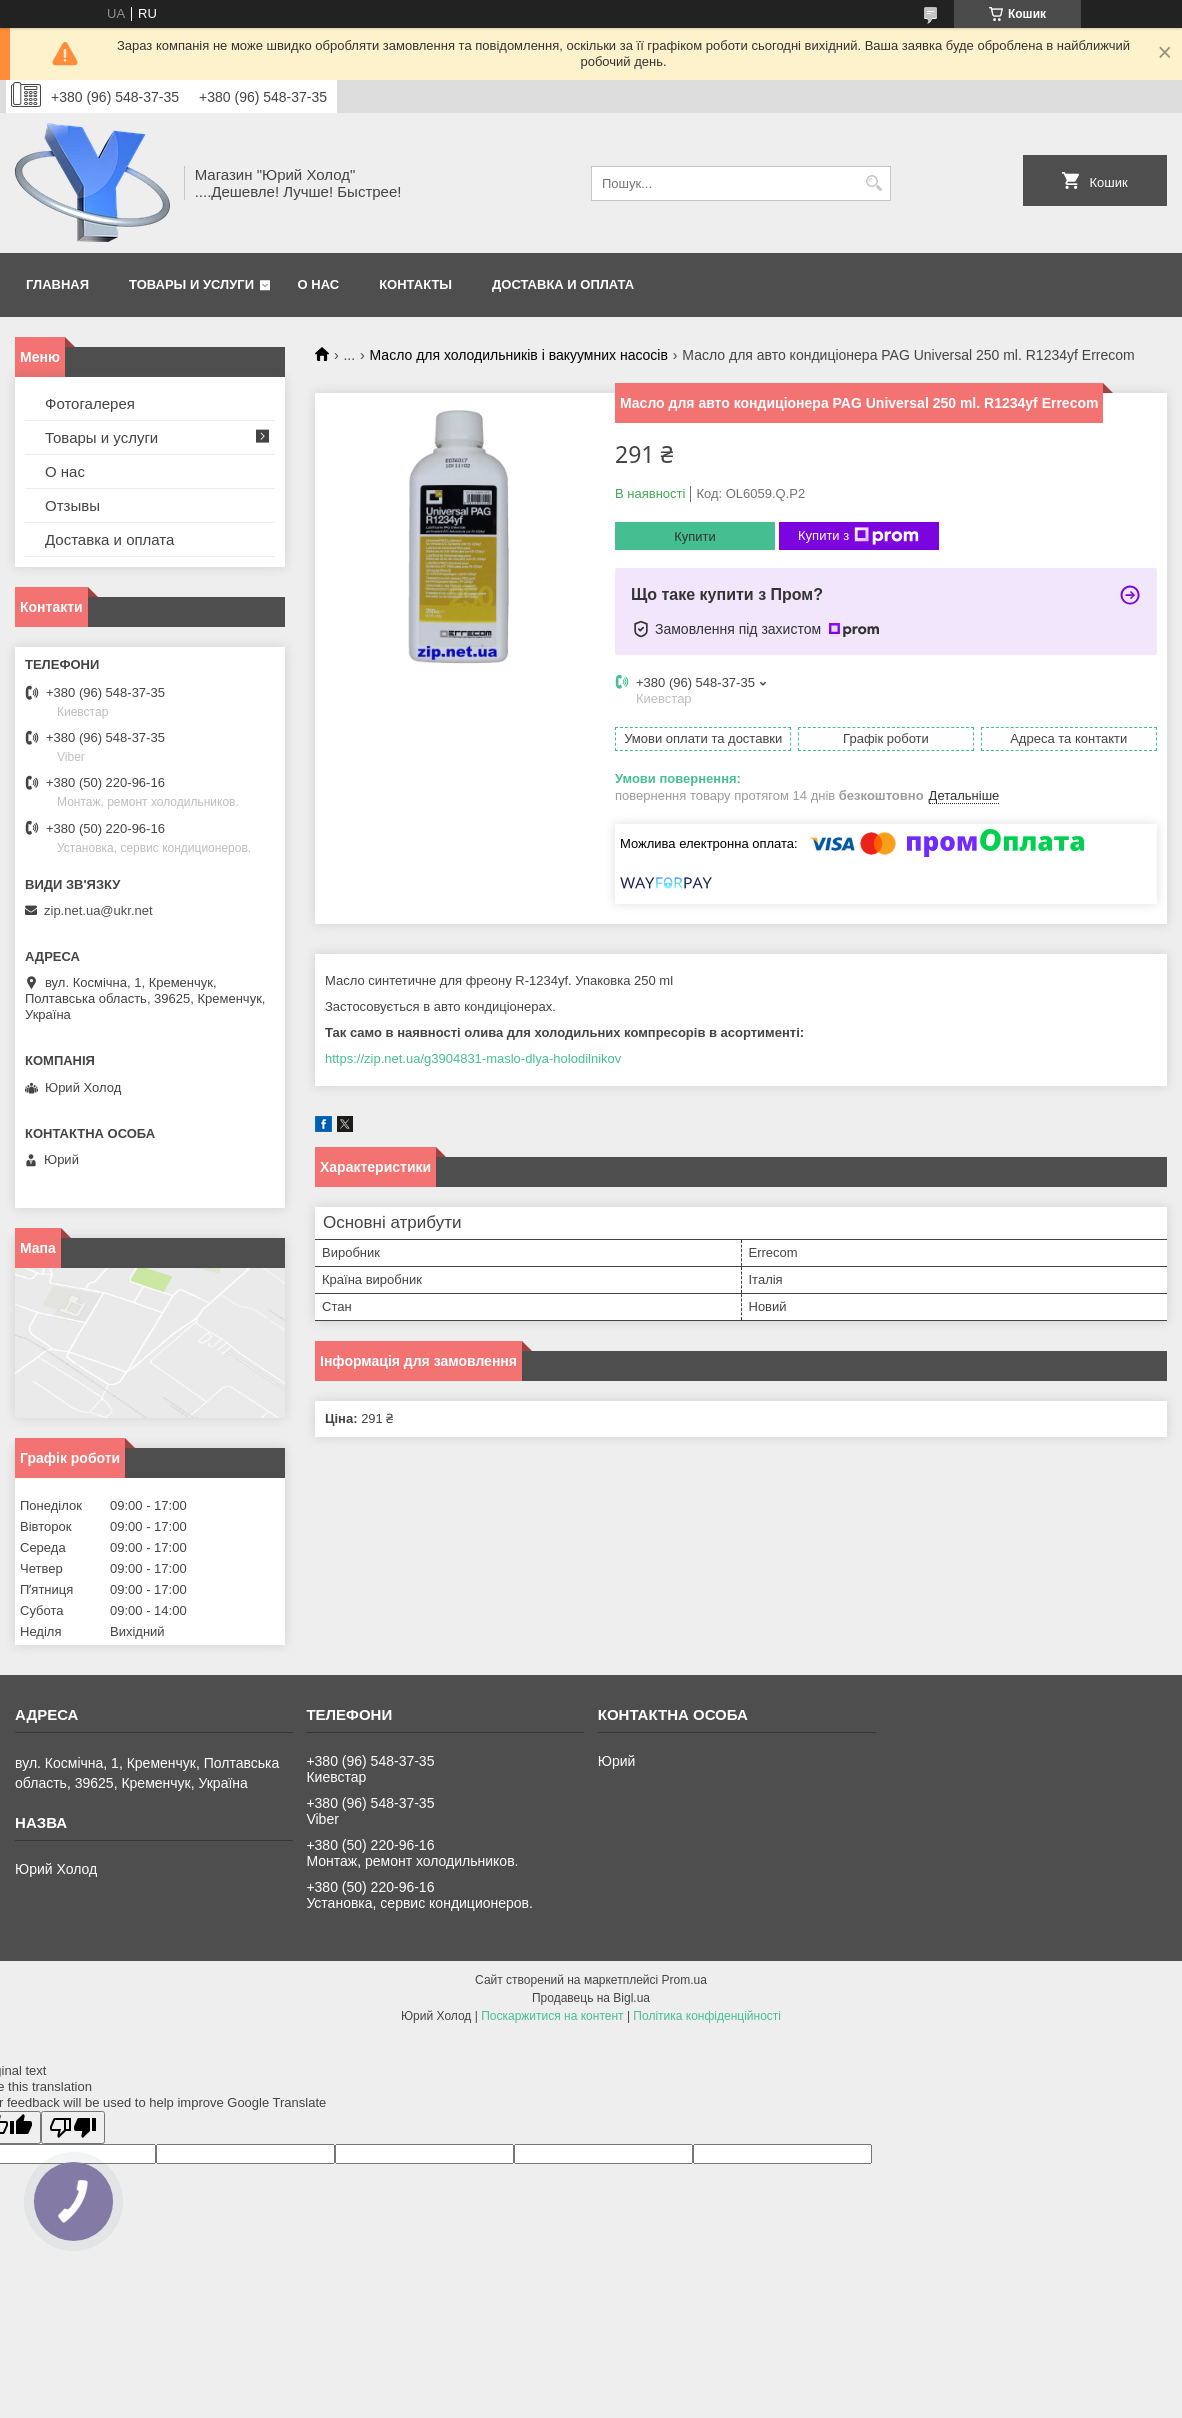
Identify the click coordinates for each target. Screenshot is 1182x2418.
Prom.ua (684, 1980)
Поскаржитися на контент (552, 2016)
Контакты (415, 284)
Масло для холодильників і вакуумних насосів (519, 355)
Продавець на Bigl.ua (591, 1998)
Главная (57, 284)
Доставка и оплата (563, 284)
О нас (319, 284)
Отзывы (72, 505)
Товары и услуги (191, 284)
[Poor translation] (73, 2127)
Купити (695, 536)
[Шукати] (873, 183)
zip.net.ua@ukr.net (98, 910)
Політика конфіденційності (707, 2016)
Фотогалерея (90, 403)
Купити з (858, 536)
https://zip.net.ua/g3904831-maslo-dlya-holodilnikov (473, 1058)
